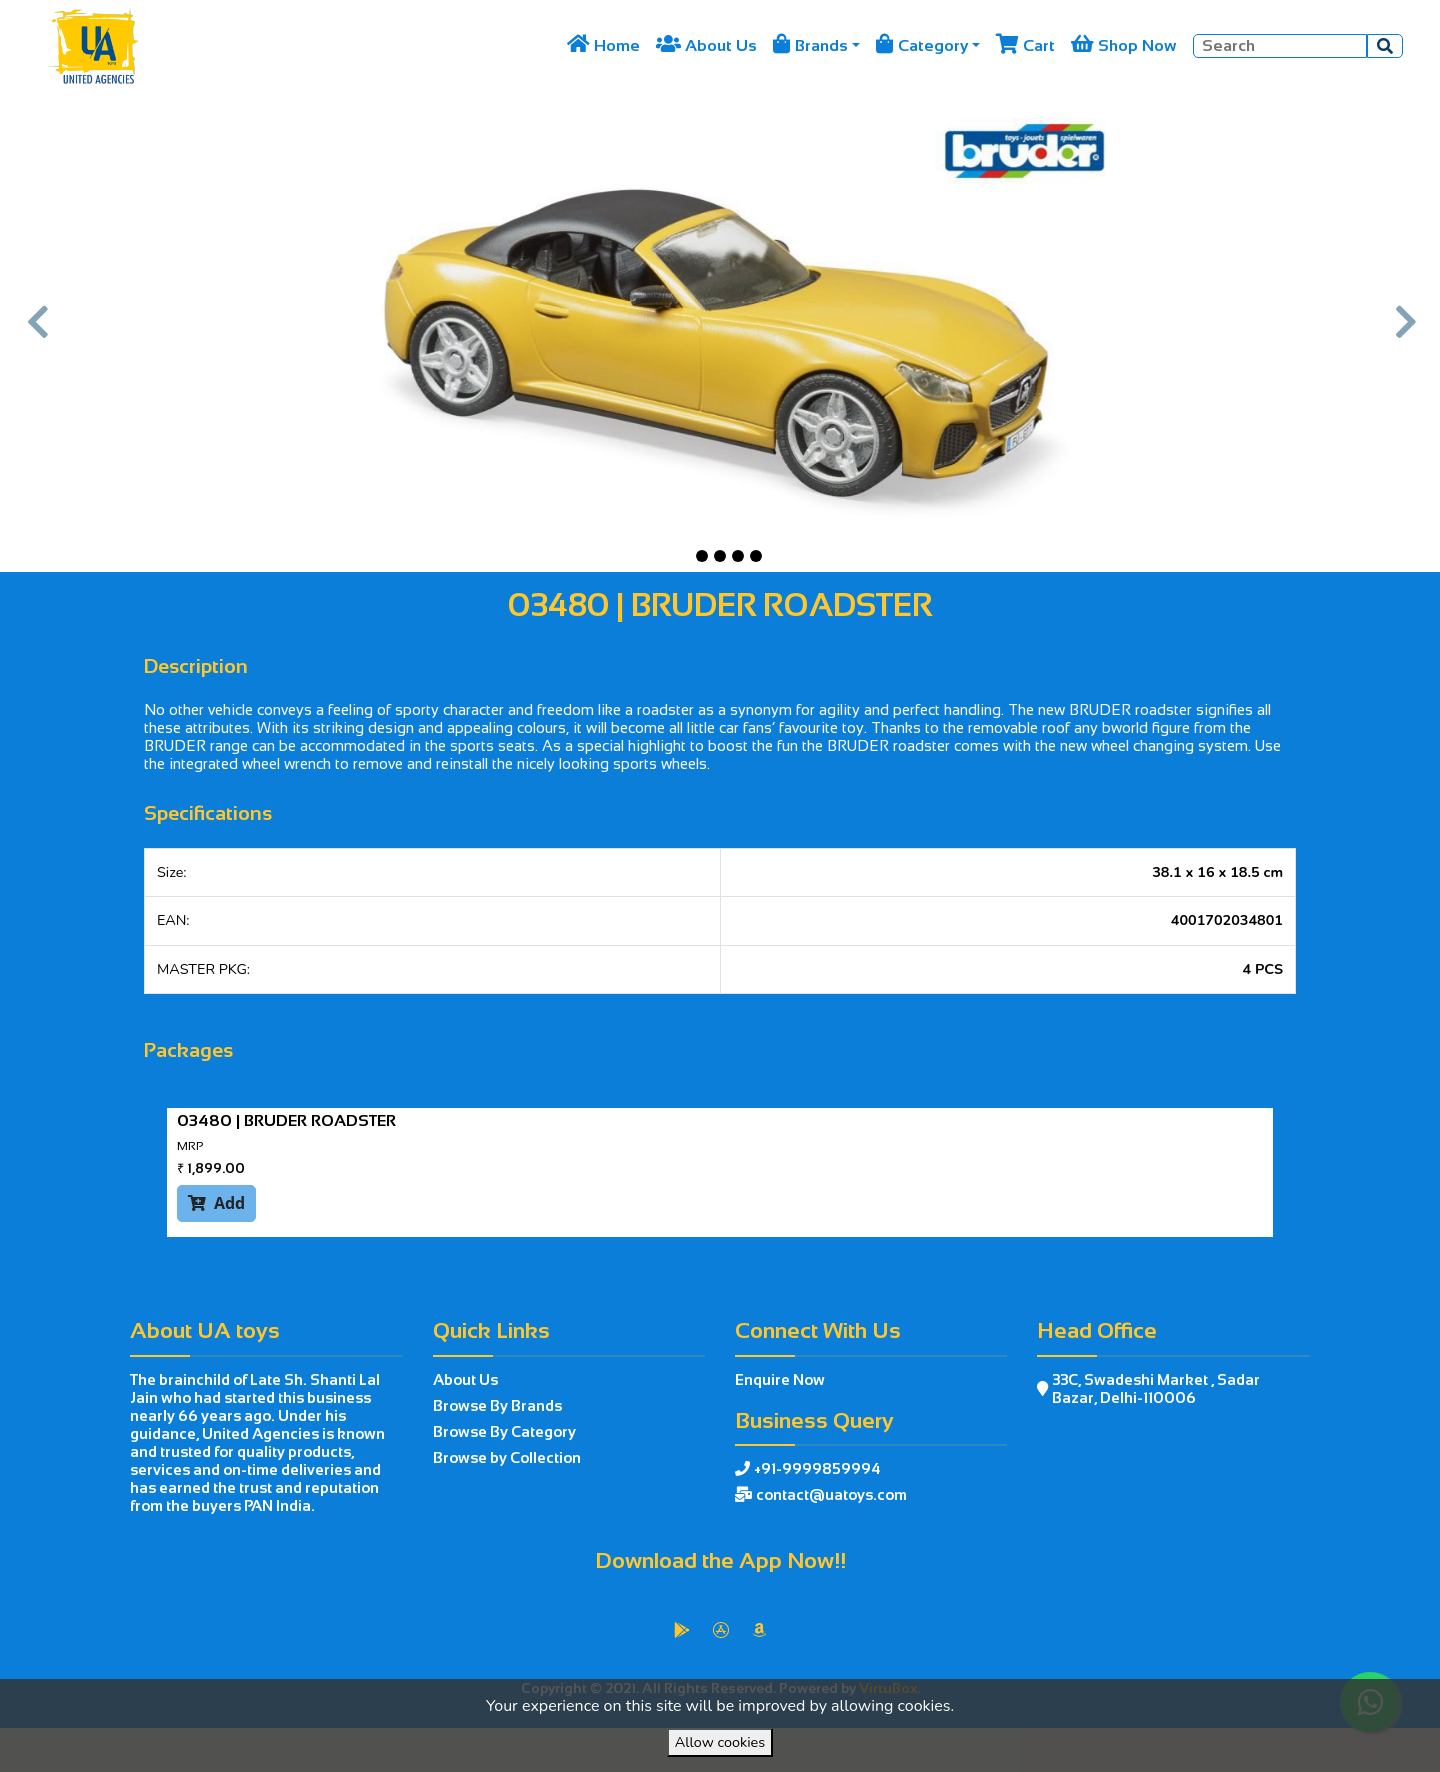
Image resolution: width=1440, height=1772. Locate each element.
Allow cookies (720, 1742)
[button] (36, 332)
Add (216, 1203)
